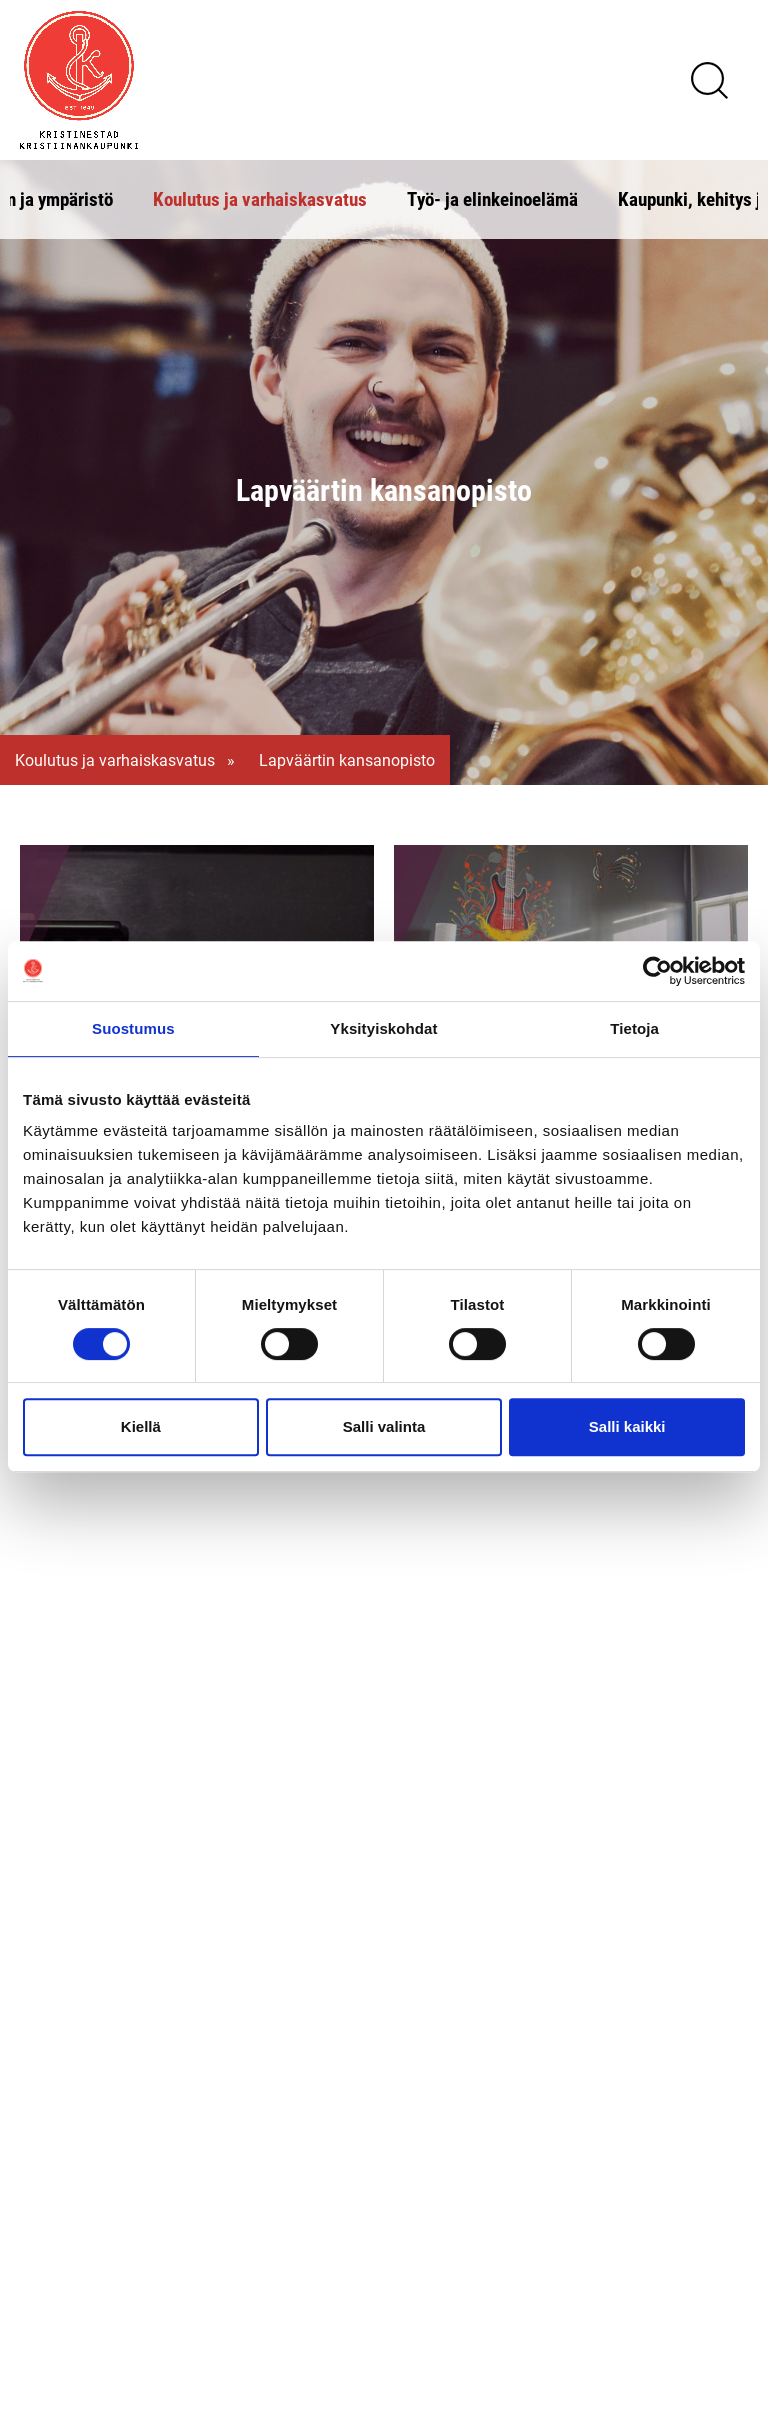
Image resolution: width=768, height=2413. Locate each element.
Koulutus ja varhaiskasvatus (260, 198)
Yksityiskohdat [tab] (383, 1028)
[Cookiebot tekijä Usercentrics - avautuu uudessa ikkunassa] (657, 971)
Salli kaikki (627, 1426)
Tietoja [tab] (634, 1028)
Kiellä (141, 1426)
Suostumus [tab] (133, 1028)
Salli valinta (384, 1426)
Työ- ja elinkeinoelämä (492, 198)
